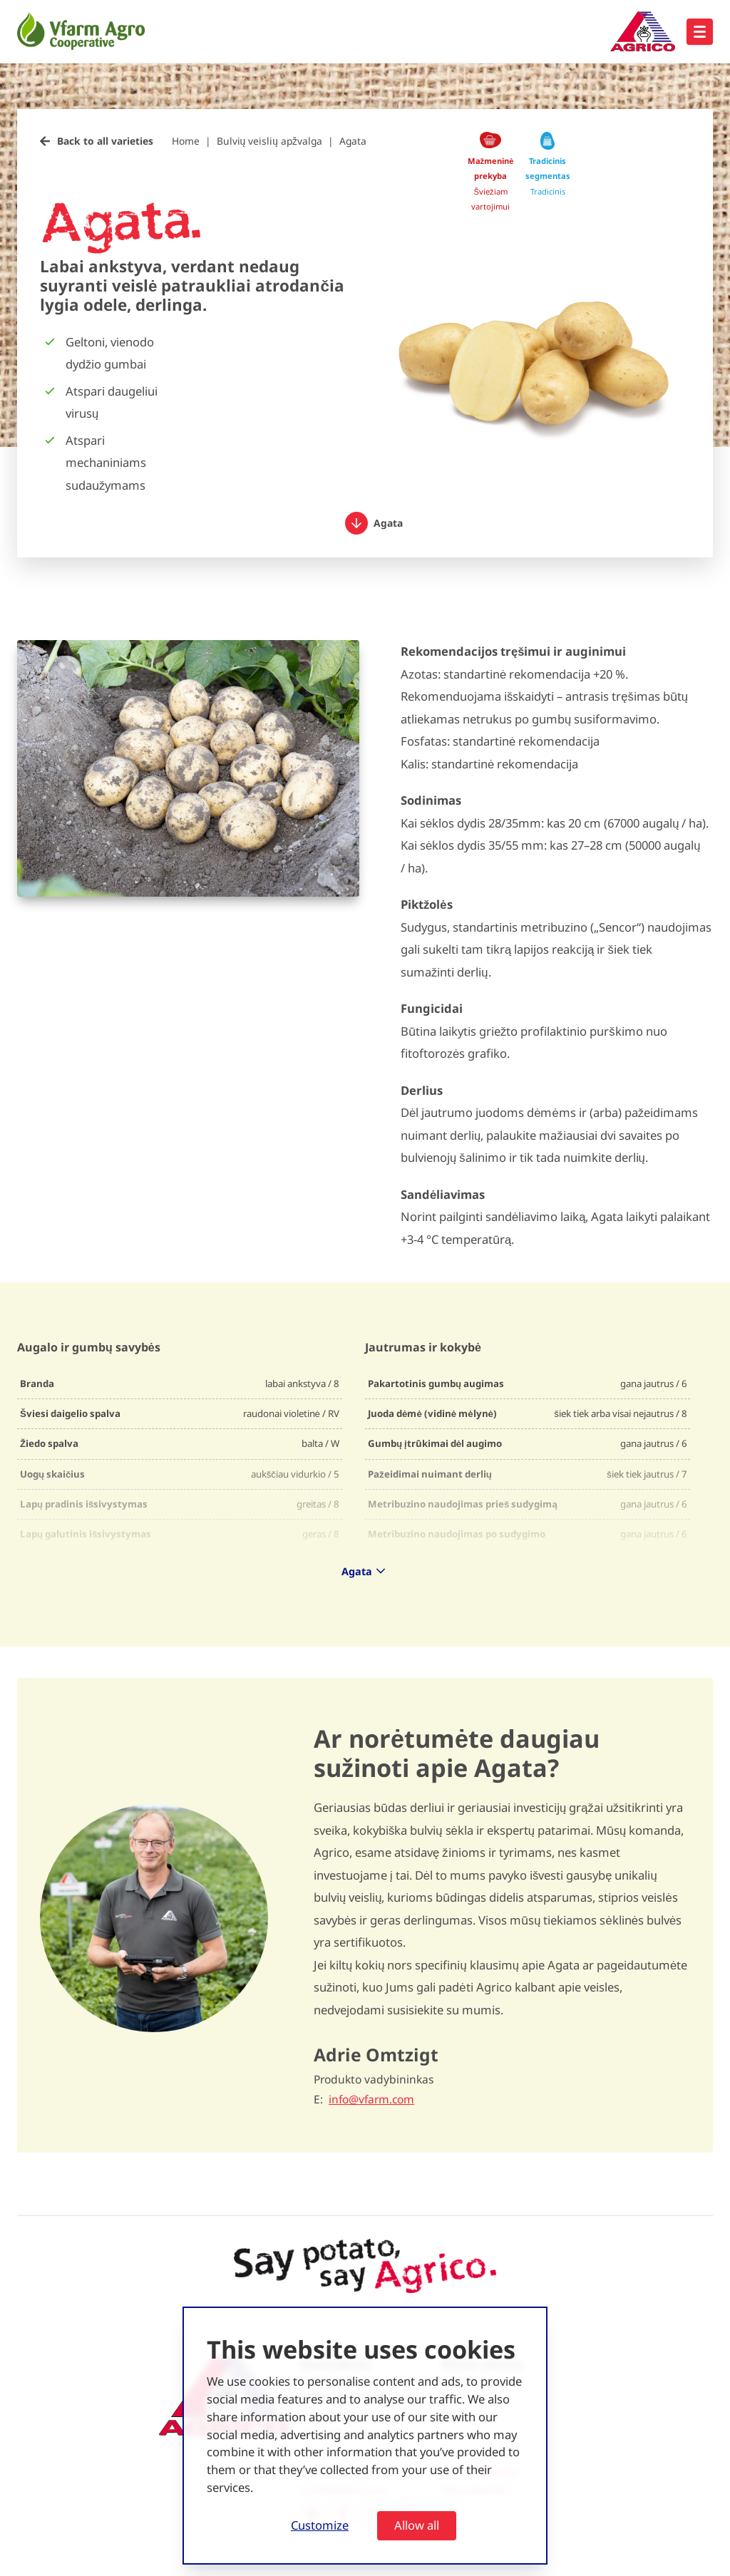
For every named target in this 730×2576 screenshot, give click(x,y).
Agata (352, 141)
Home (186, 141)
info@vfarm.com (371, 2099)
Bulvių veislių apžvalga (269, 141)
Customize (320, 2525)
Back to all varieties (105, 141)
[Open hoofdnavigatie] (700, 32)
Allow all (416, 2525)
